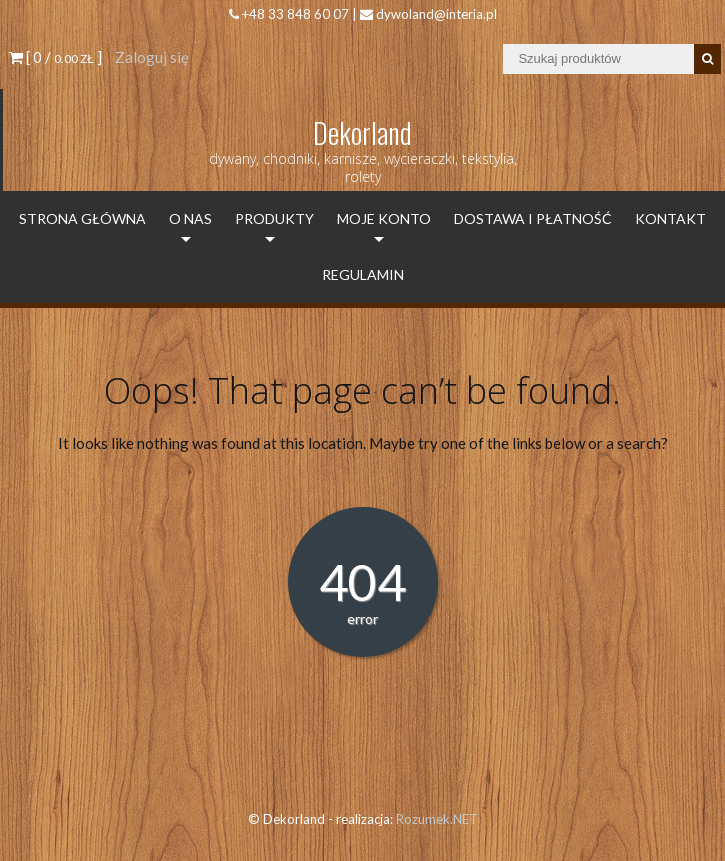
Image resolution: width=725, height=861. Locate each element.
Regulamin (363, 274)
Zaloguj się (152, 57)
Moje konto (384, 218)
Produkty (274, 218)
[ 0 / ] (55, 57)
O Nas (190, 218)
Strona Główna (82, 218)
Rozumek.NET (437, 819)
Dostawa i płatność (533, 218)
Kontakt (670, 218)
